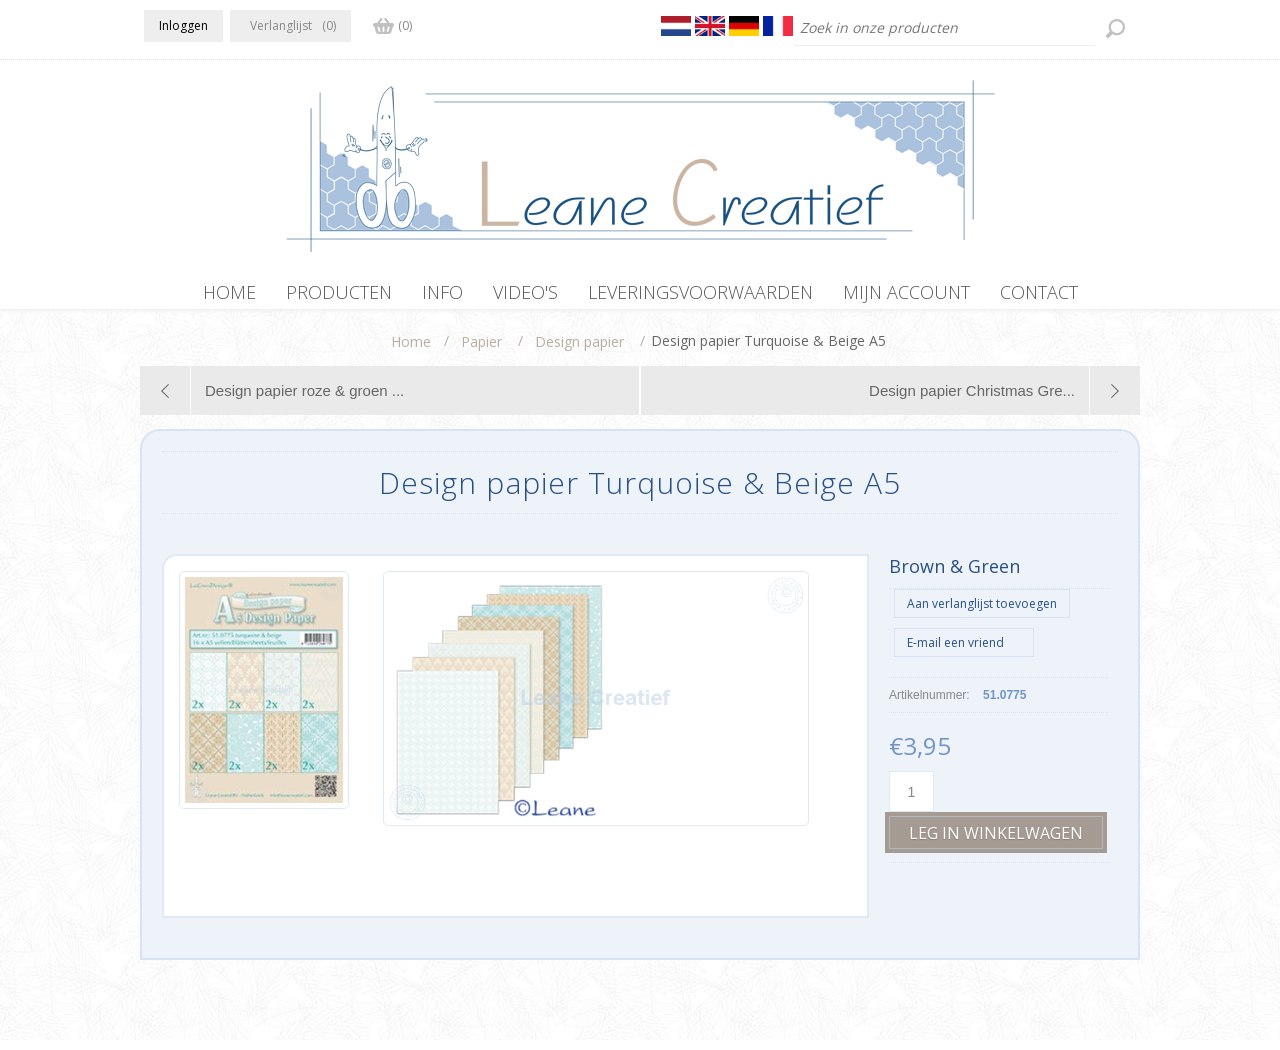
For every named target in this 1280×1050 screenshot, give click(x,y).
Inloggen (183, 25)
